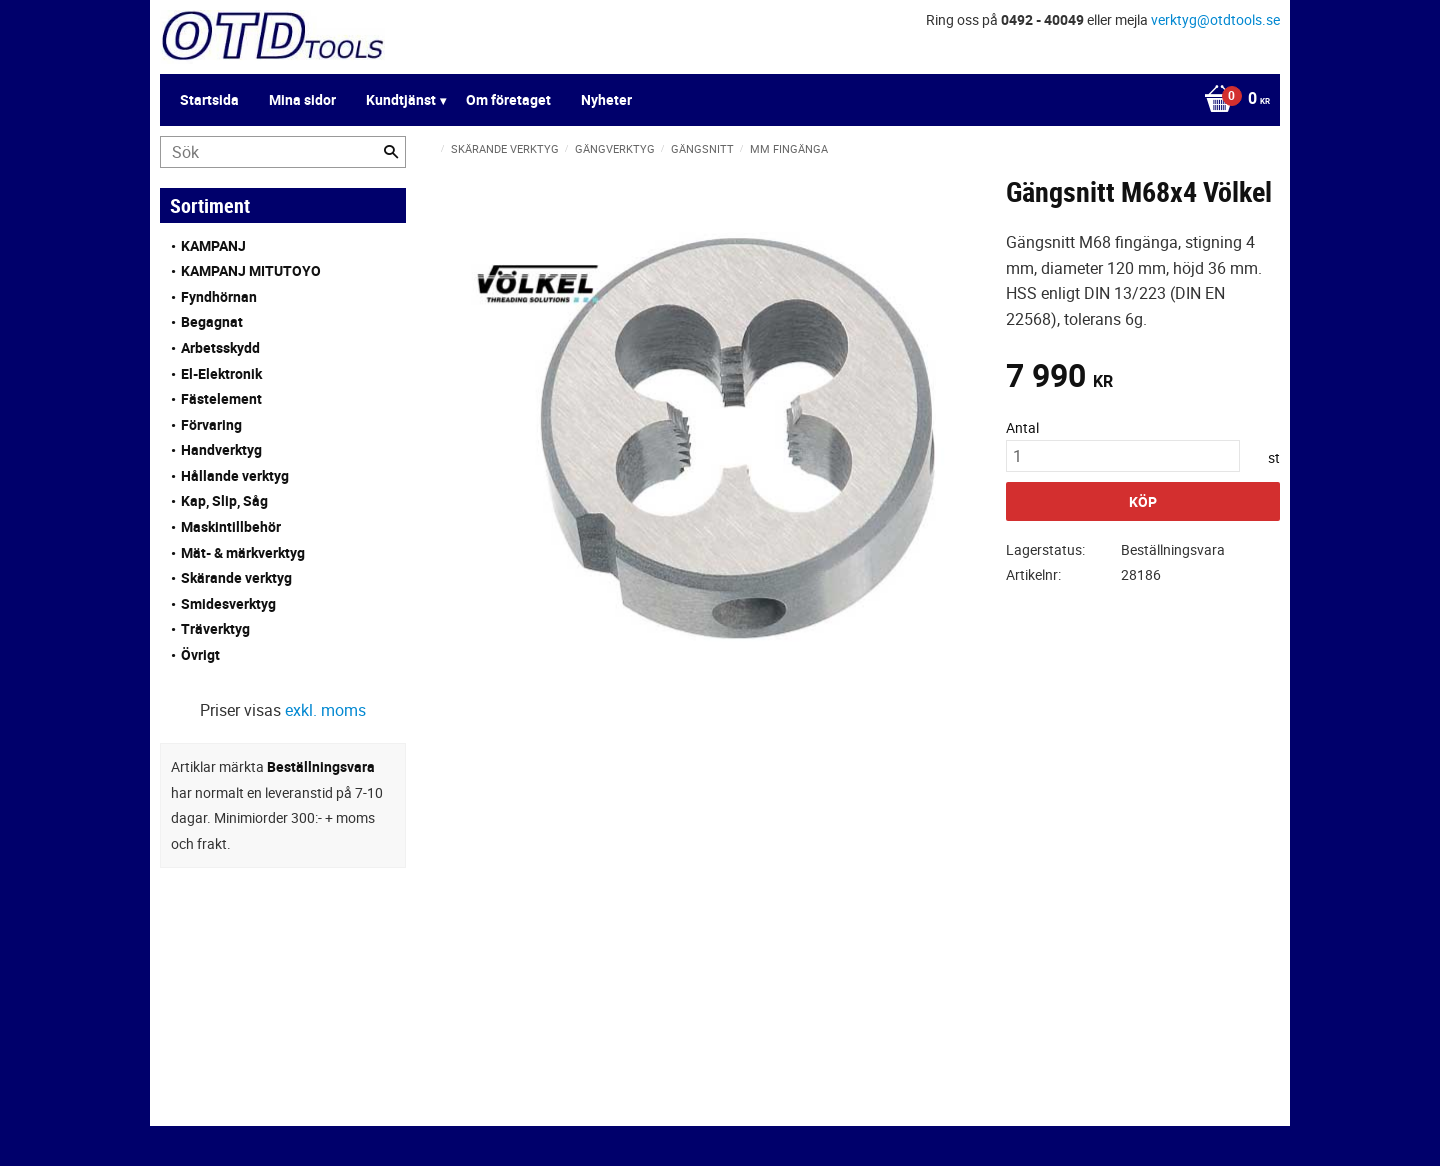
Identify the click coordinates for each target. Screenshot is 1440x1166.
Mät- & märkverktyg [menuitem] (243, 552)
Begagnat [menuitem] (212, 321)
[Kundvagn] (1232, 100)
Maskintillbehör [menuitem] (231, 526)
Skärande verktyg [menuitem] (236, 577)
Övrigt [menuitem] (200, 654)
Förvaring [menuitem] (211, 424)
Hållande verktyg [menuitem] (235, 475)
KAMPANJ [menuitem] (213, 245)
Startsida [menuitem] (209, 99)
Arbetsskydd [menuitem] (220, 347)
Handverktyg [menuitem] (221, 449)
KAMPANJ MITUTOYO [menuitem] (251, 270)
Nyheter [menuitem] (606, 99)
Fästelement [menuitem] (221, 398)
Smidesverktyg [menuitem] (228, 603)
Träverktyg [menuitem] (215, 628)
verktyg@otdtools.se (1215, 19)
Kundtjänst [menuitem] (401, 99)
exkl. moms (325, 710)
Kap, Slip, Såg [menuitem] (224, 500)
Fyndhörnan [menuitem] (219, 296)
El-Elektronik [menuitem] (221, 373)
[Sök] (391, 152)
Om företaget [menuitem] (508, 99)
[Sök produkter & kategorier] (283, 152)
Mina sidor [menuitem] (302, 99)
